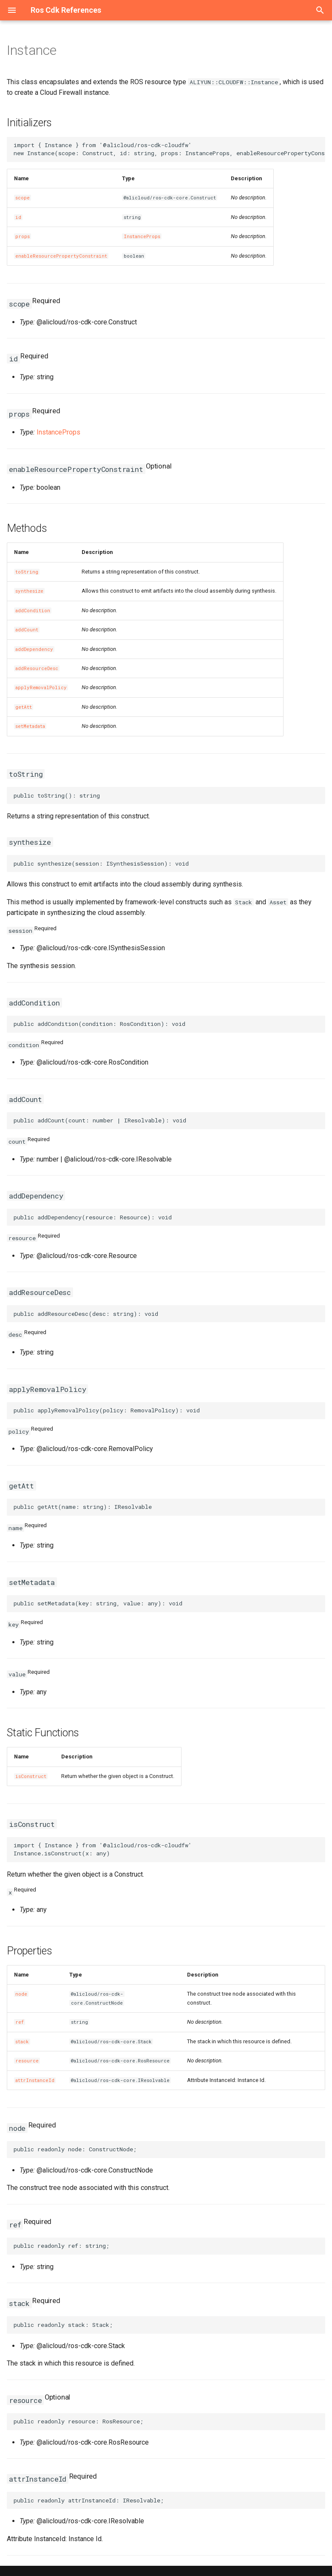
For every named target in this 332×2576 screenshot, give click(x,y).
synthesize (29, 591)
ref (19, 2022)
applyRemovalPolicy (41, 687)
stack (22, 2042)
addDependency (34, 649)
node (21, 1994)
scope (22, 198)
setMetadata (30, 726)
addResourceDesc (36, 668)
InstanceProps (142, 236)
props (22, 236)
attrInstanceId (34, 2080)
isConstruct (30, 1776)
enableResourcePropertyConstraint (61, 256)
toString (26, 572)
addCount (26, 630)
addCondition (32, 610)
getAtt (23, 707)
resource (27, 2061)
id (18, 217)
